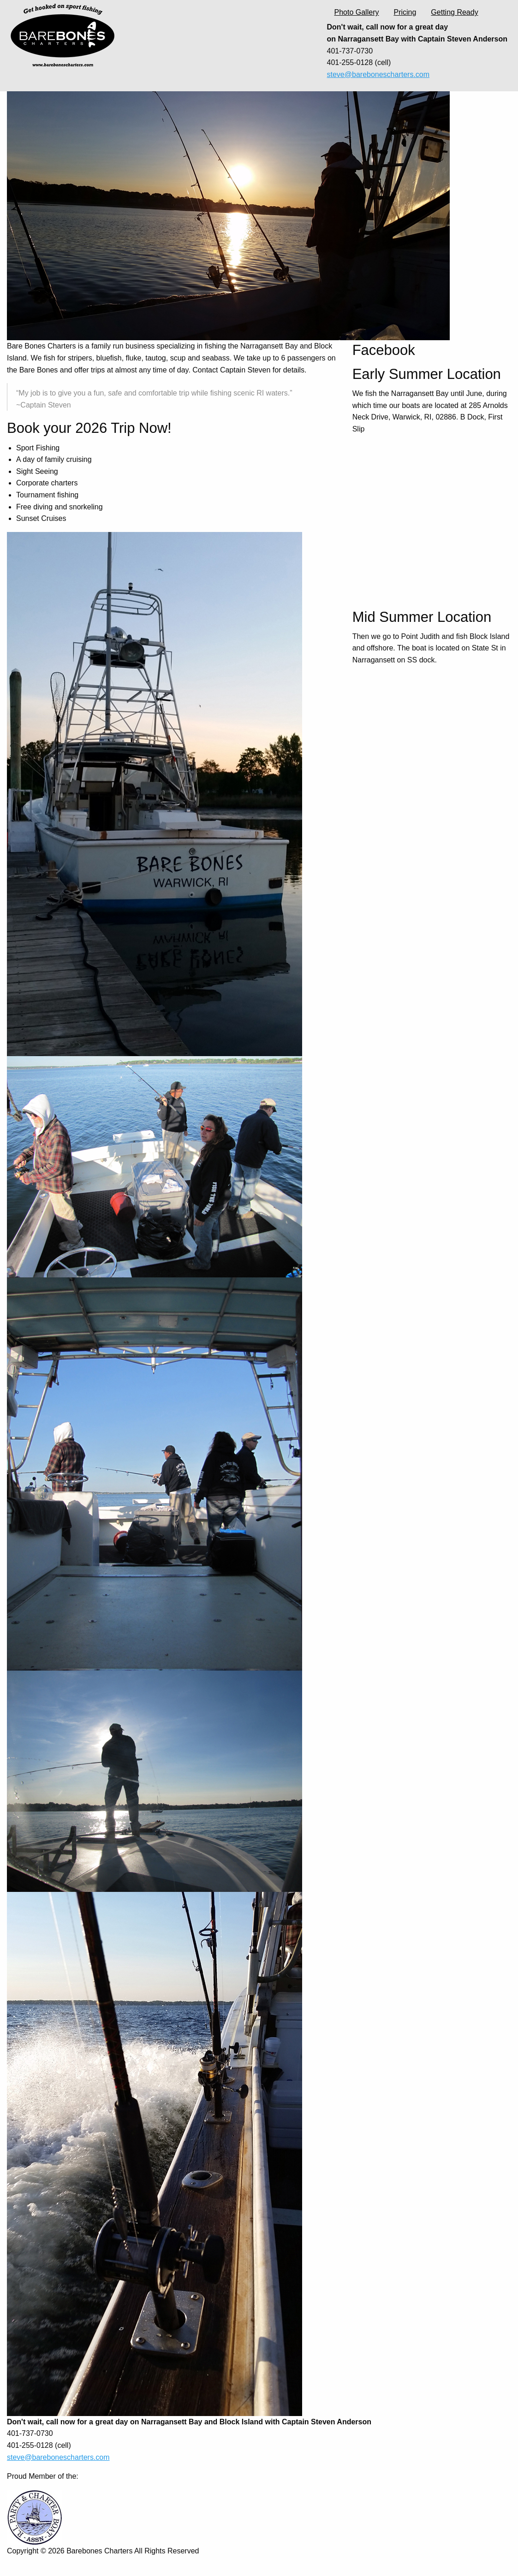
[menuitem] (357, 12)
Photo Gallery (356, 12)
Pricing (404, 12)
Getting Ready (454, 12)
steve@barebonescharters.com (378, 74)
